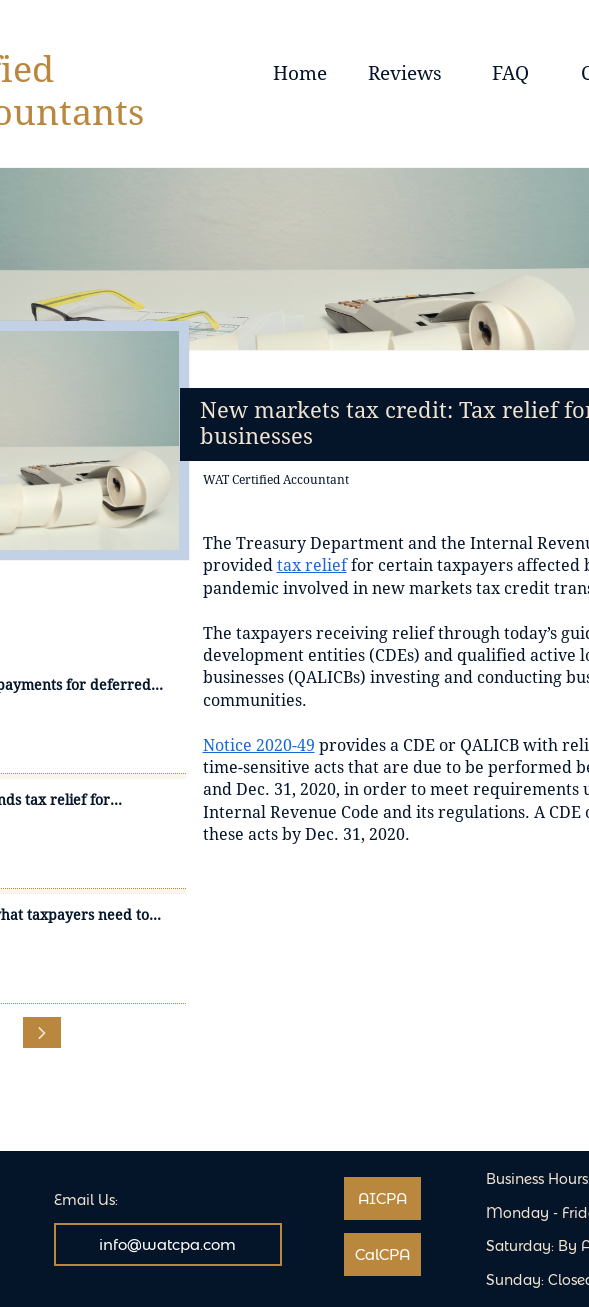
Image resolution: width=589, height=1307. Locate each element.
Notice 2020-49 (259, 745)
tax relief (312, 565)
